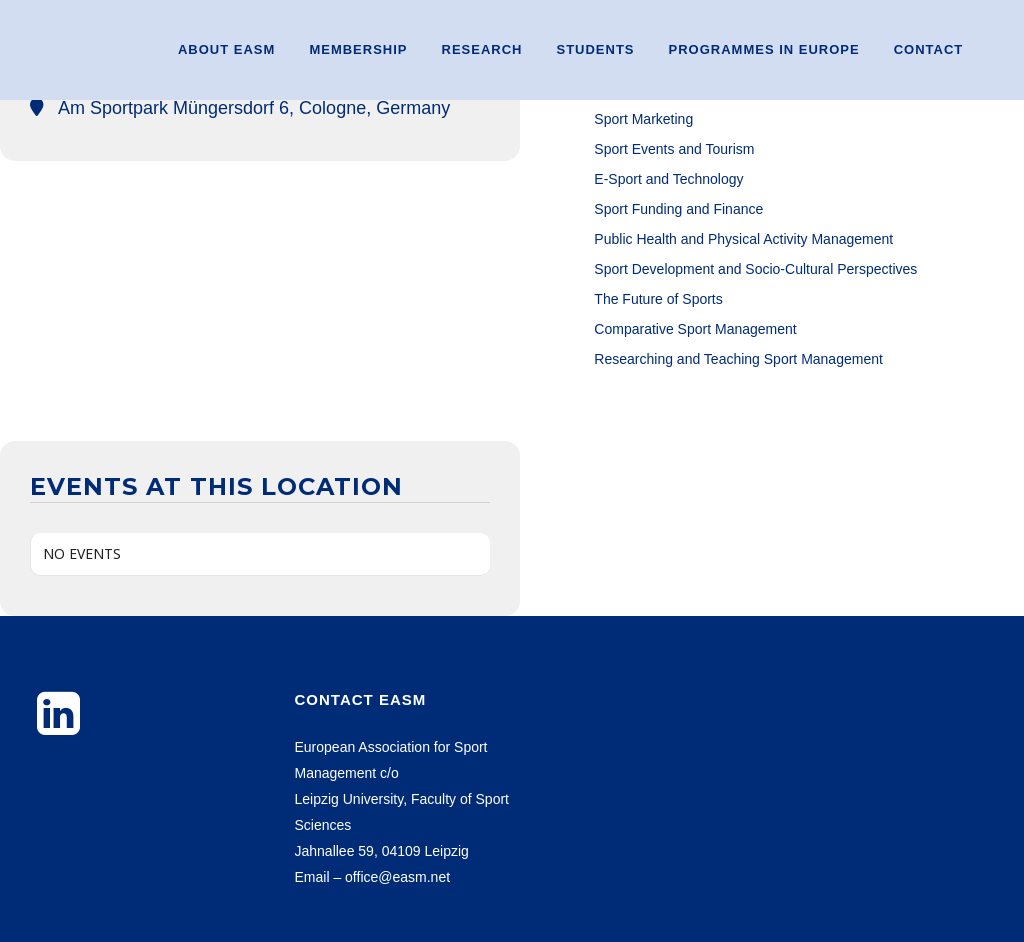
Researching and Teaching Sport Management (738, 359)
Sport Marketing (643, 119)
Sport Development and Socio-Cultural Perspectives (755, 269)
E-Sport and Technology (668, 179)
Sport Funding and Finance (678, 209)
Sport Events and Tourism (674, 149)
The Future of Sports (658, 299)
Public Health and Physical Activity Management (743, 239)
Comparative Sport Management (695, 329)
